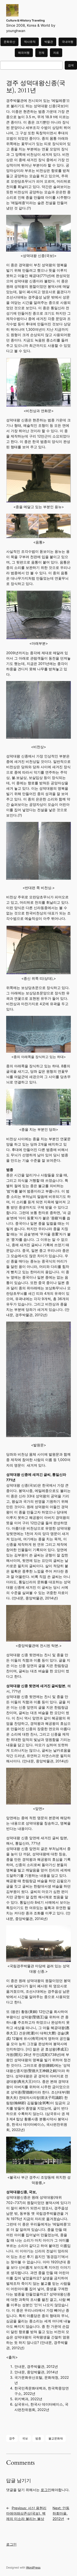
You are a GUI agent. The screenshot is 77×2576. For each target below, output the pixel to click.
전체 (41, 52)
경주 (12, 2438)
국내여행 (67, 41)
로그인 (46, 2490)
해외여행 (24, 52)
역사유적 (30, 41)
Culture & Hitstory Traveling (25, 20)
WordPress (33, 2567)
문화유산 (9, 41)
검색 (71, 65)
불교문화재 (55, 2438)
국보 (25, 2438)
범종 (38, 2438)
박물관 (48, 41)
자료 (56, 52)
